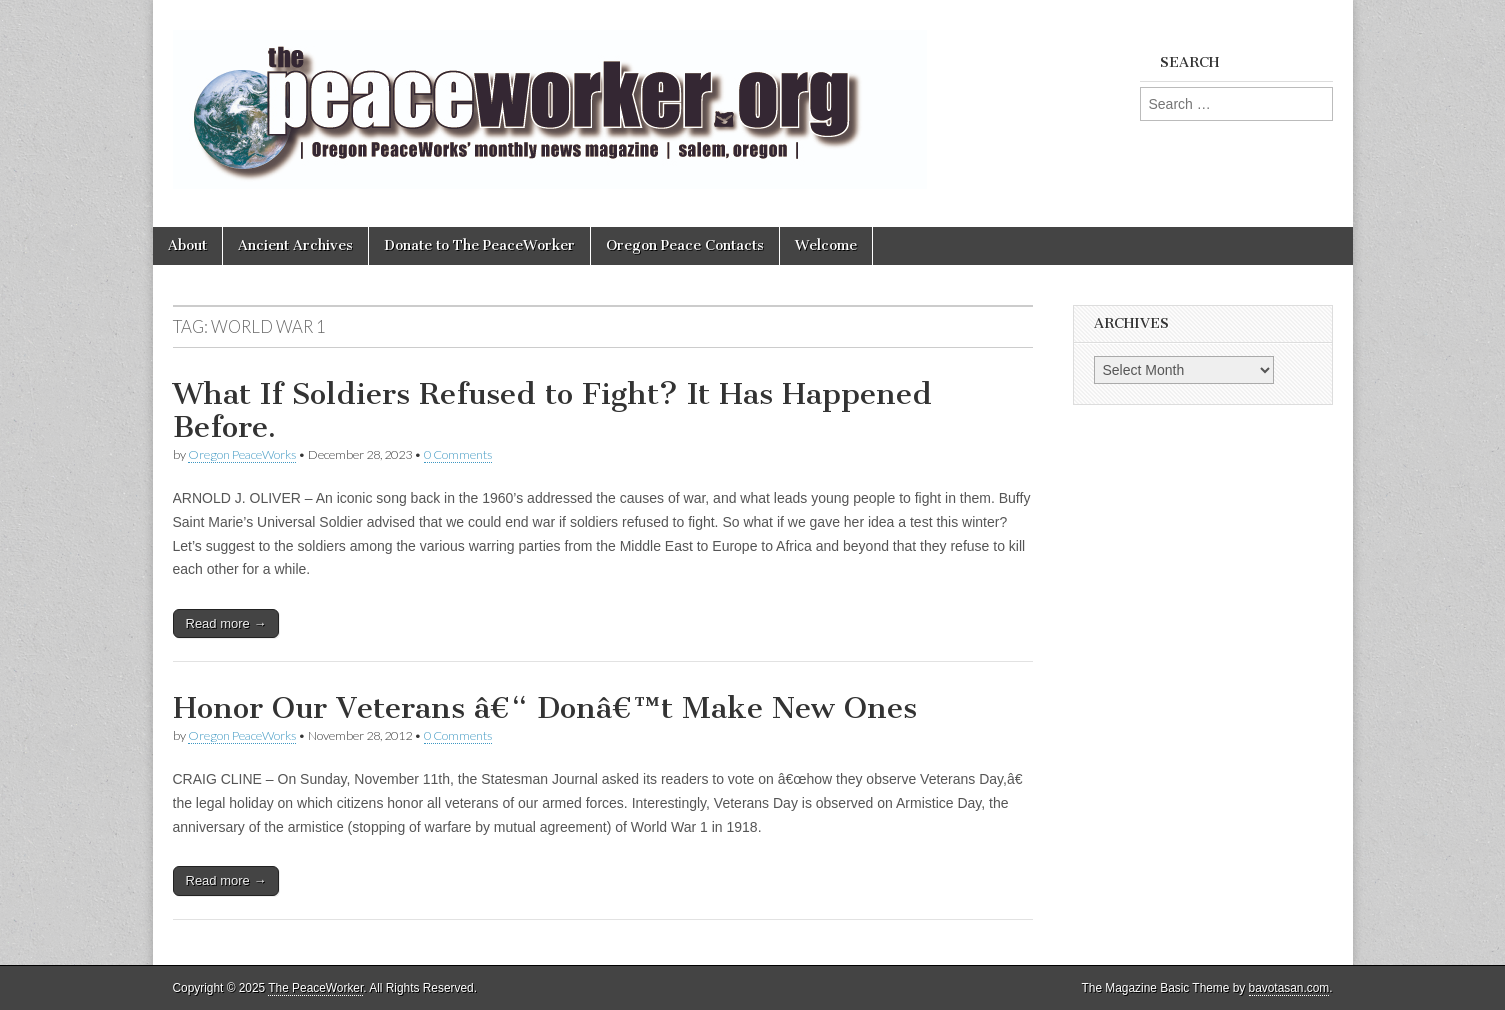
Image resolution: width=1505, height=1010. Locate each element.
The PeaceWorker (315, 988)
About (187, 245)
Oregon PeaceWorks (242, 454)
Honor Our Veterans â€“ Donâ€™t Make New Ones (545, 708)
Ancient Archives (295, 245)
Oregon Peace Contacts (685, 245)
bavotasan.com (1289, 988)
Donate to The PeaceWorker (479, 245)
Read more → (226, 623)
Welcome (826, 245)
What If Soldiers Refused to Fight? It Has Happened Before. (552, 411)
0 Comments (458, 454)
